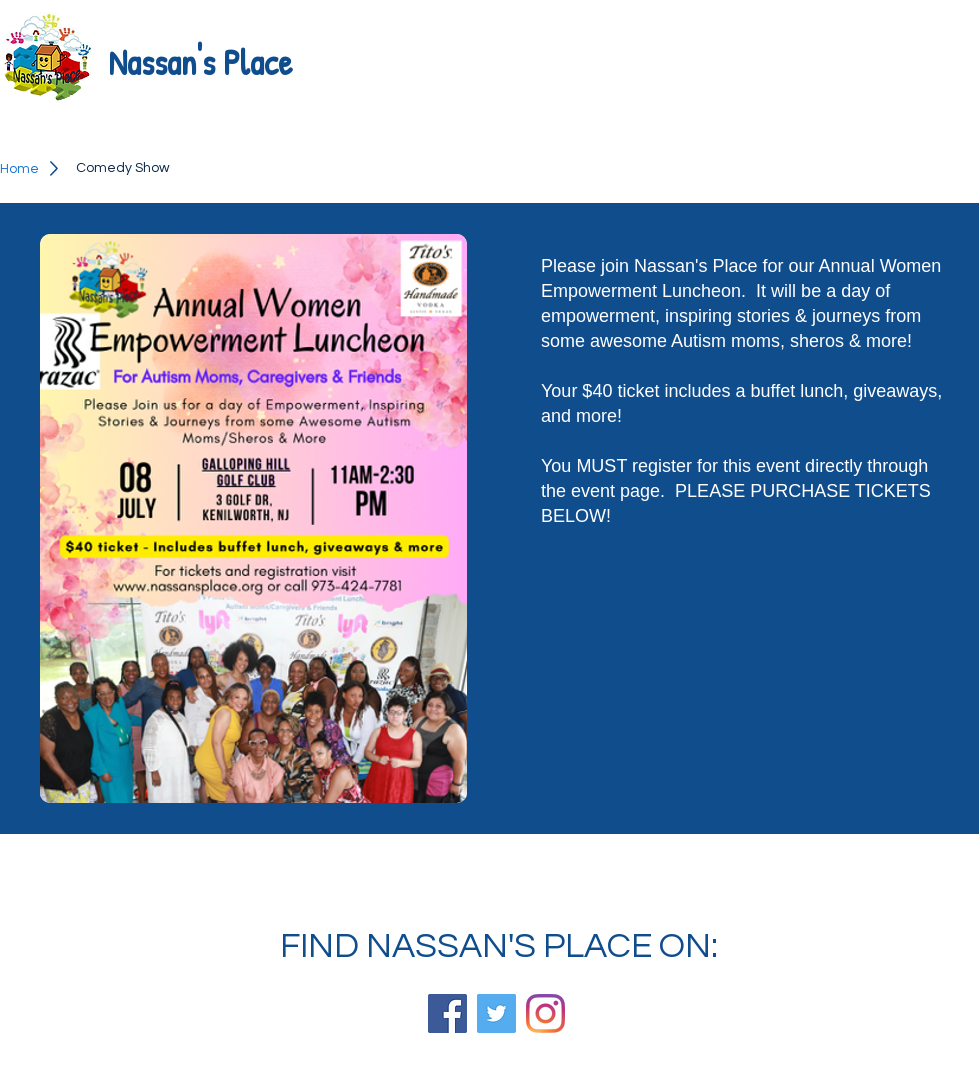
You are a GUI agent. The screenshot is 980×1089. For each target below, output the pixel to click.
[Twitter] (496, 1013)
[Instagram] (545, 1013)
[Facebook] (447, 1013)
